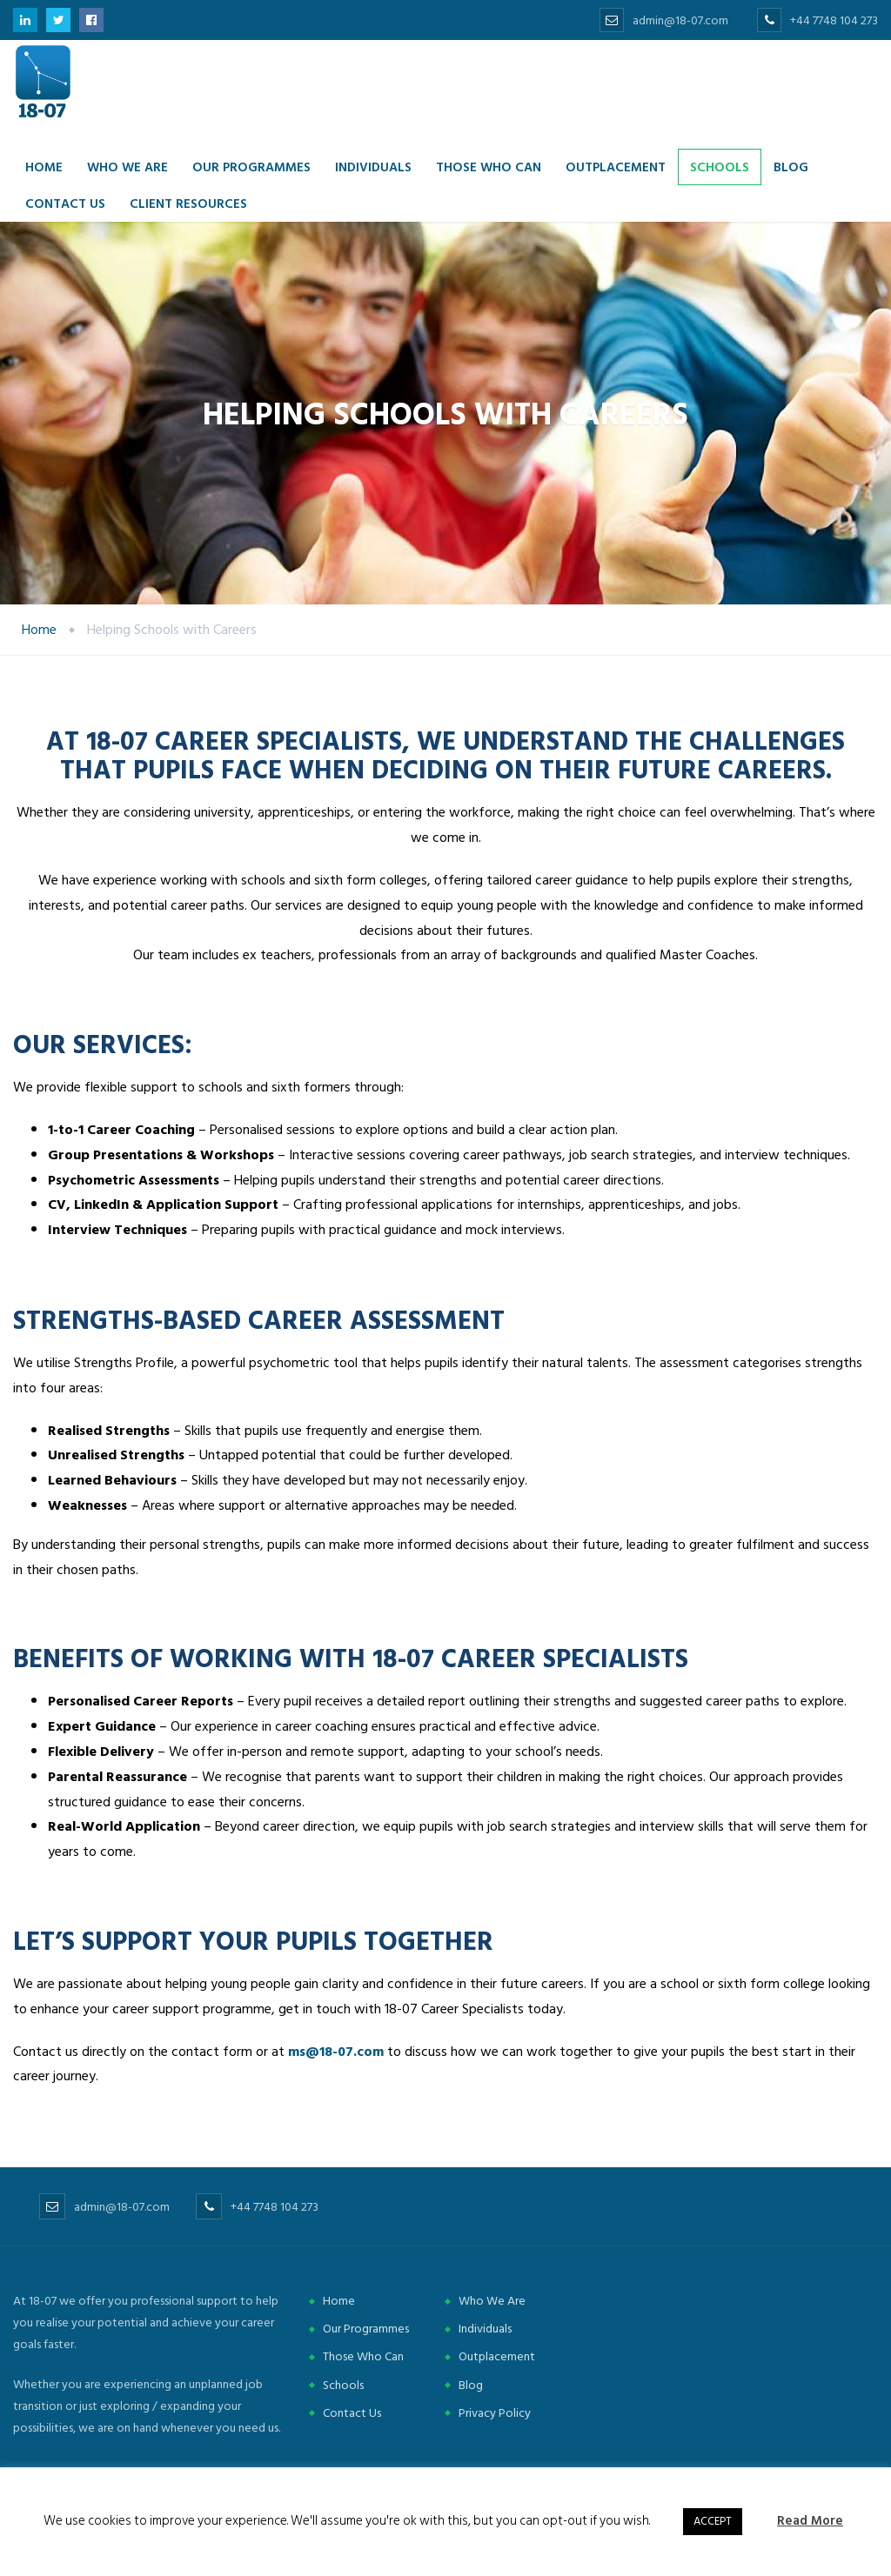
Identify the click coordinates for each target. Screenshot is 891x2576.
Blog (791, 167)
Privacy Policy (495, 2413)
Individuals (373, 167)
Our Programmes (251, 167)
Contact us (65, 203)
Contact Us (352, 2413)
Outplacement (616, 167)
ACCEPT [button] (712, 2521)
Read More (810, 2521)
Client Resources (188, 203)
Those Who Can (488, 167)
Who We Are (492, 2301)
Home (44, 167)
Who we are (127, 167)
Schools (719, 167)
